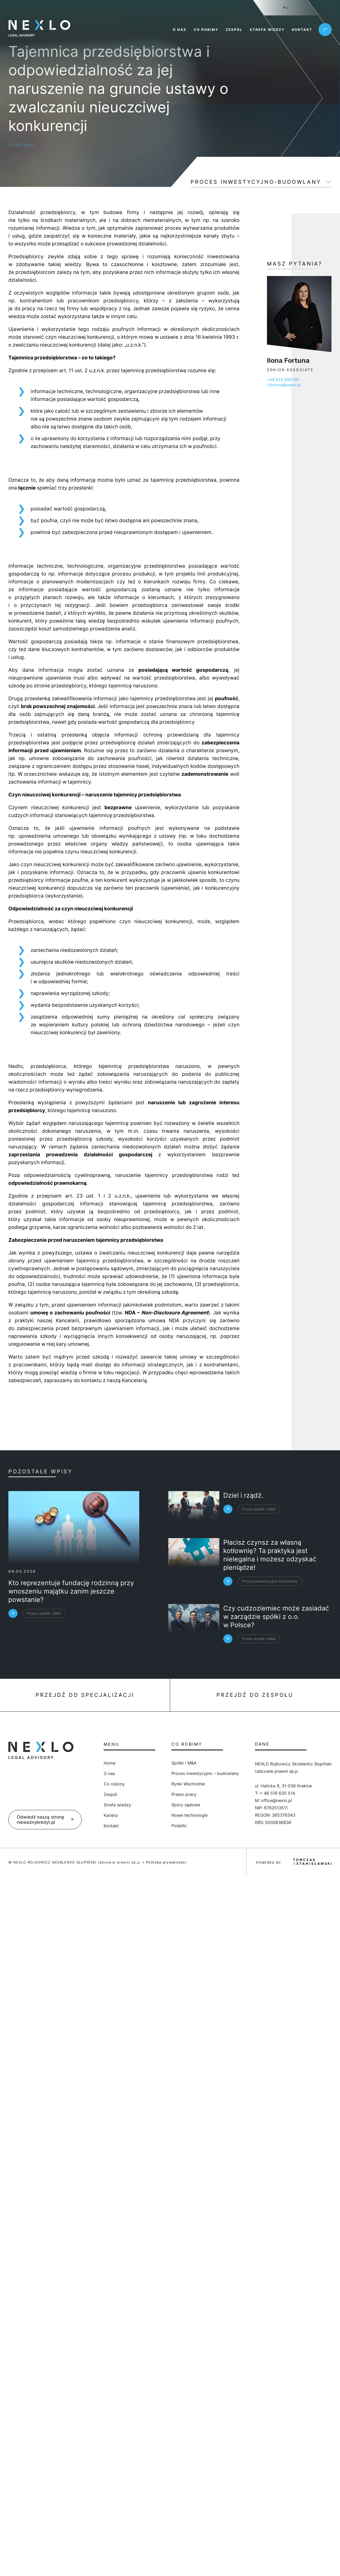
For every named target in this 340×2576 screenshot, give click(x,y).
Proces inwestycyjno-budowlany (256, 182)
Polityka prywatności (166, 1862)
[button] (10, 2565)
